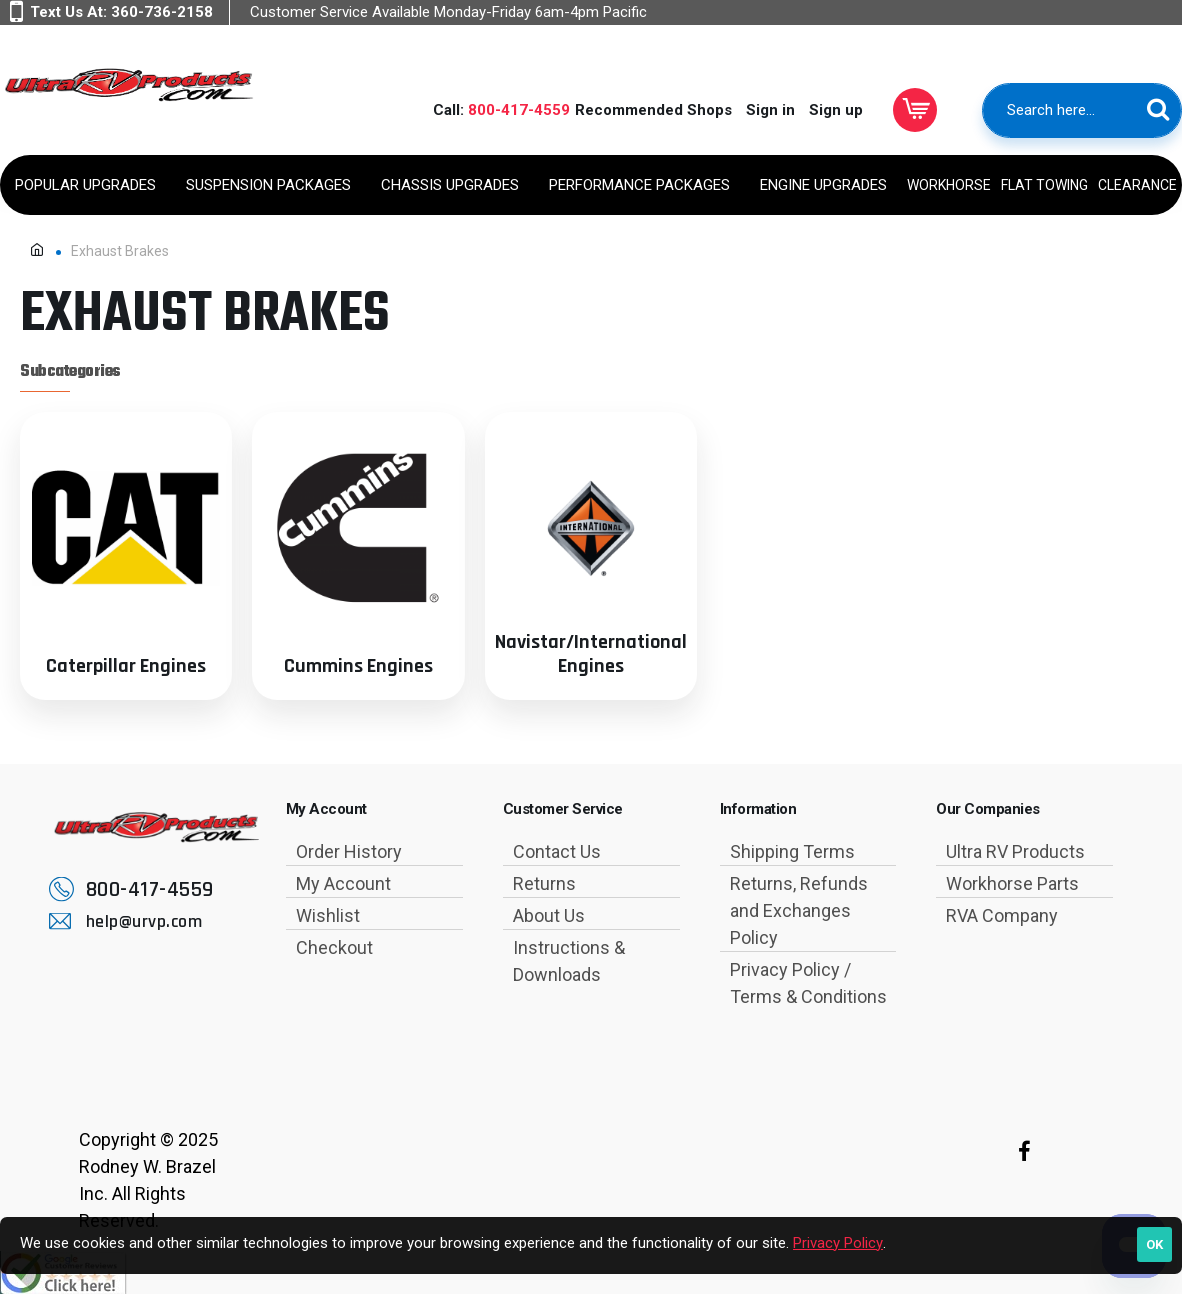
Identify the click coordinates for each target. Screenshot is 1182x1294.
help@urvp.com (144, 921)
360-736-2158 (162, 12)
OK (1154, 1244)
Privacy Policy (838, 1243)
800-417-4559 (519, 110)
